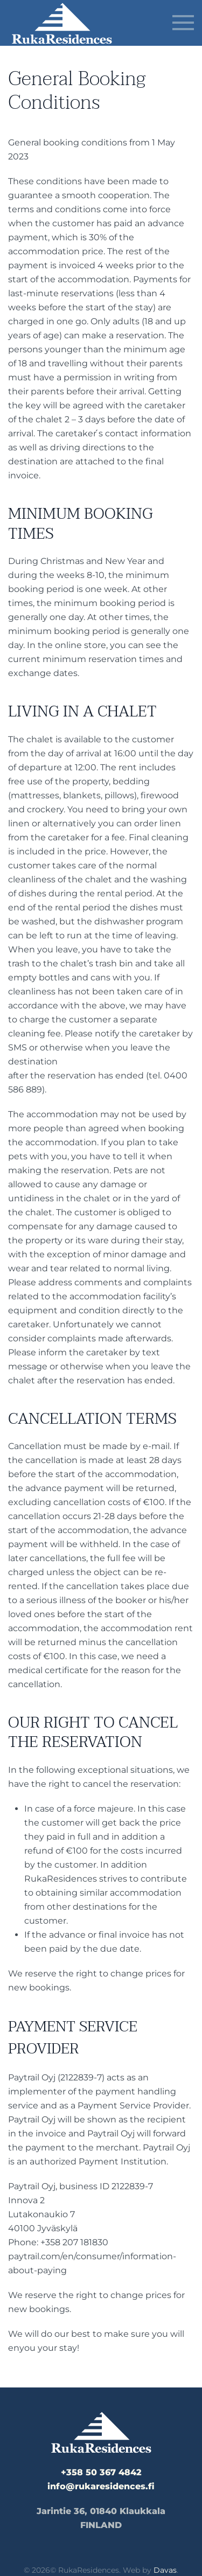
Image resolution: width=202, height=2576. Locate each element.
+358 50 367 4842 (101, 2472)
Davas (165, 2570)
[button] (183, 22)
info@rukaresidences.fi (101, 2486)
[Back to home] (62, 23)
